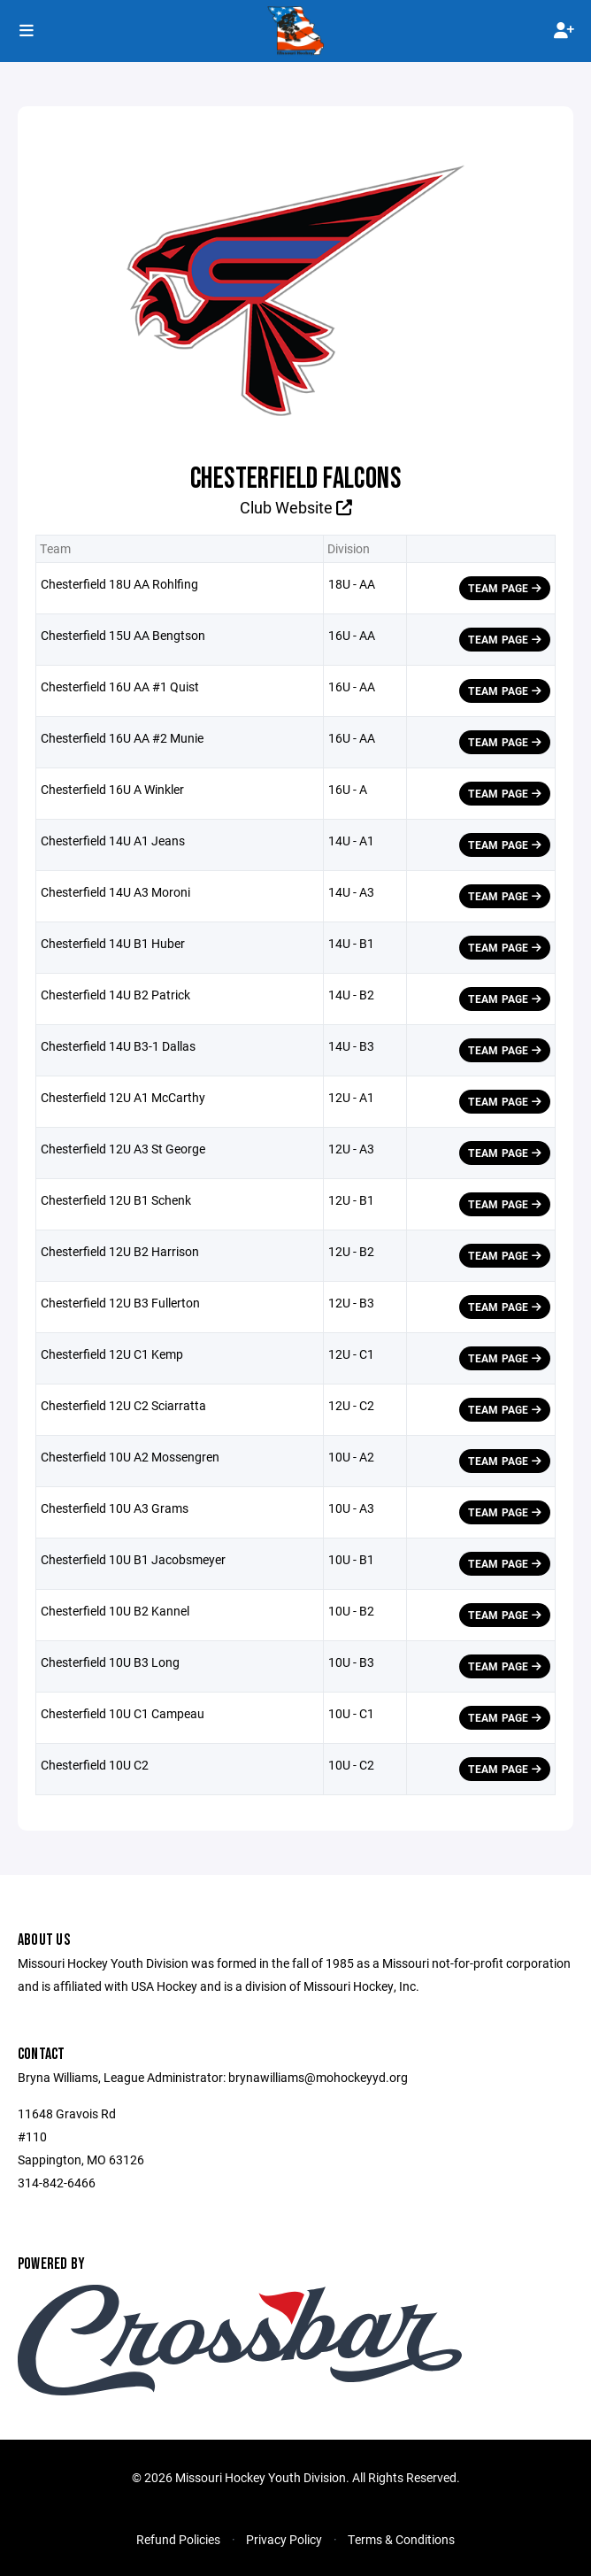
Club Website (296, 507)
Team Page (504, 588)
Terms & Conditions (401, 2539)
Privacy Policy (284, 2539)
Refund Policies (178, 2539)
